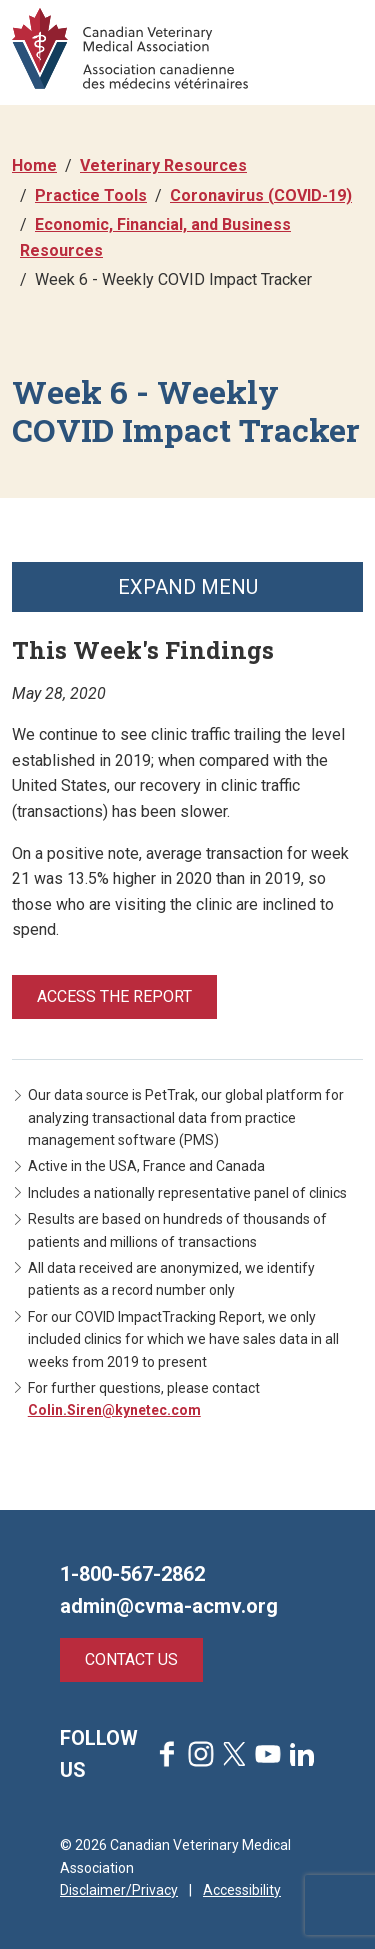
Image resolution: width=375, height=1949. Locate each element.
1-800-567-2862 (132, 1574)
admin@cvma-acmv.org (169, 1606)
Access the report (114, 996)
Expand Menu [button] (188, 587)
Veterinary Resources (163, 165)
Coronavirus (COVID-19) (261, 195)
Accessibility (242, 1890)
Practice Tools (91, 195)
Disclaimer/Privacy (119, 1890)
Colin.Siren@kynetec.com (114, 1410)
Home (34, 165)
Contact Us (131, 1659)
